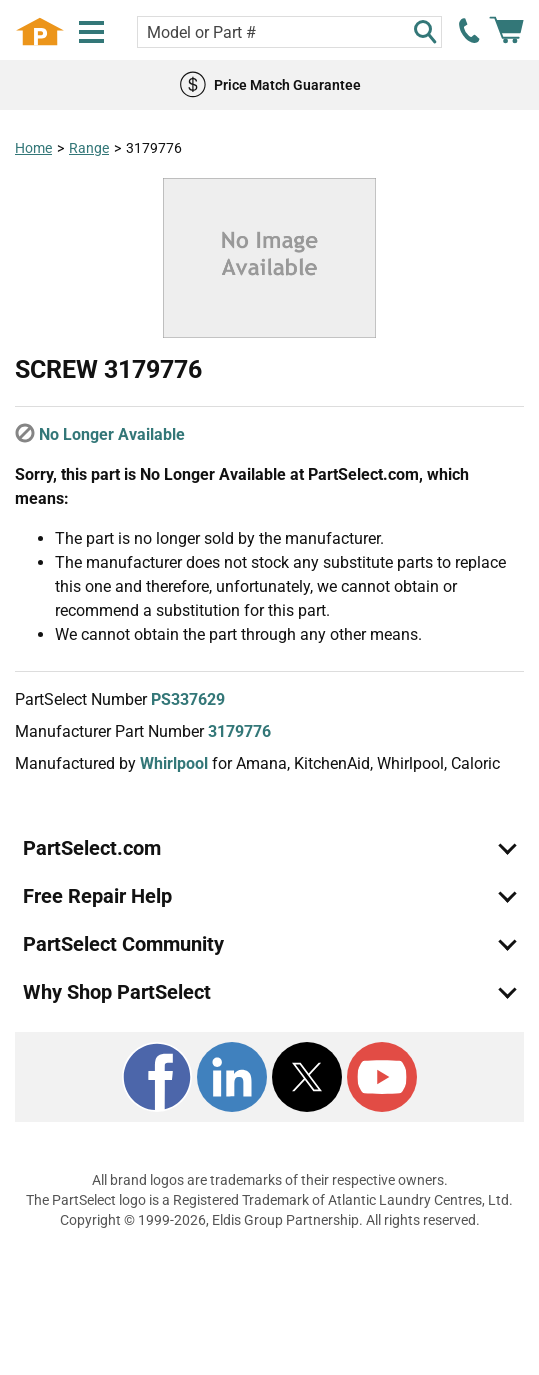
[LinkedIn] (232, 1077)
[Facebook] (157, 1077)
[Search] (425, 32)
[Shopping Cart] (506, 31)
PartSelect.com (92, 848)
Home (33, 148)
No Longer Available (112, 434)
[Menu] (91, 32)
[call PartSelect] (470, 31)
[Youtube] (382, 1077)
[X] (307, 1077)
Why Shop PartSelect (117, 992)
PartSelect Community (123, 944)
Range (89, 148)
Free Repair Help (97, 896)
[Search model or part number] (289, 32)
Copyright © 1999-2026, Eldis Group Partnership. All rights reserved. (270, 1220)
